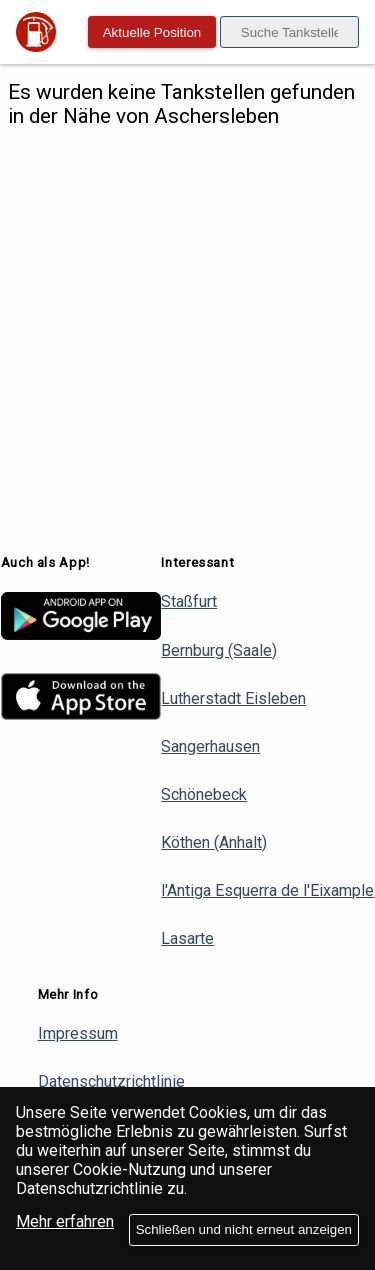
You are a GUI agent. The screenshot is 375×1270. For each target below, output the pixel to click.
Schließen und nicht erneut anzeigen (244, 1229)
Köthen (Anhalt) (214, 842)
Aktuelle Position (152, 32)
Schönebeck (204, 794)
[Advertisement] (187, 341)
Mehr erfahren (65, 1221)
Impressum (78, 1033)
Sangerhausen (210, 746)
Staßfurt (189, 601)
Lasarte (187, 938)
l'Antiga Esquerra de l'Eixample (267, 890)
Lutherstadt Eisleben (233, 698)
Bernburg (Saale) (219, 650)
